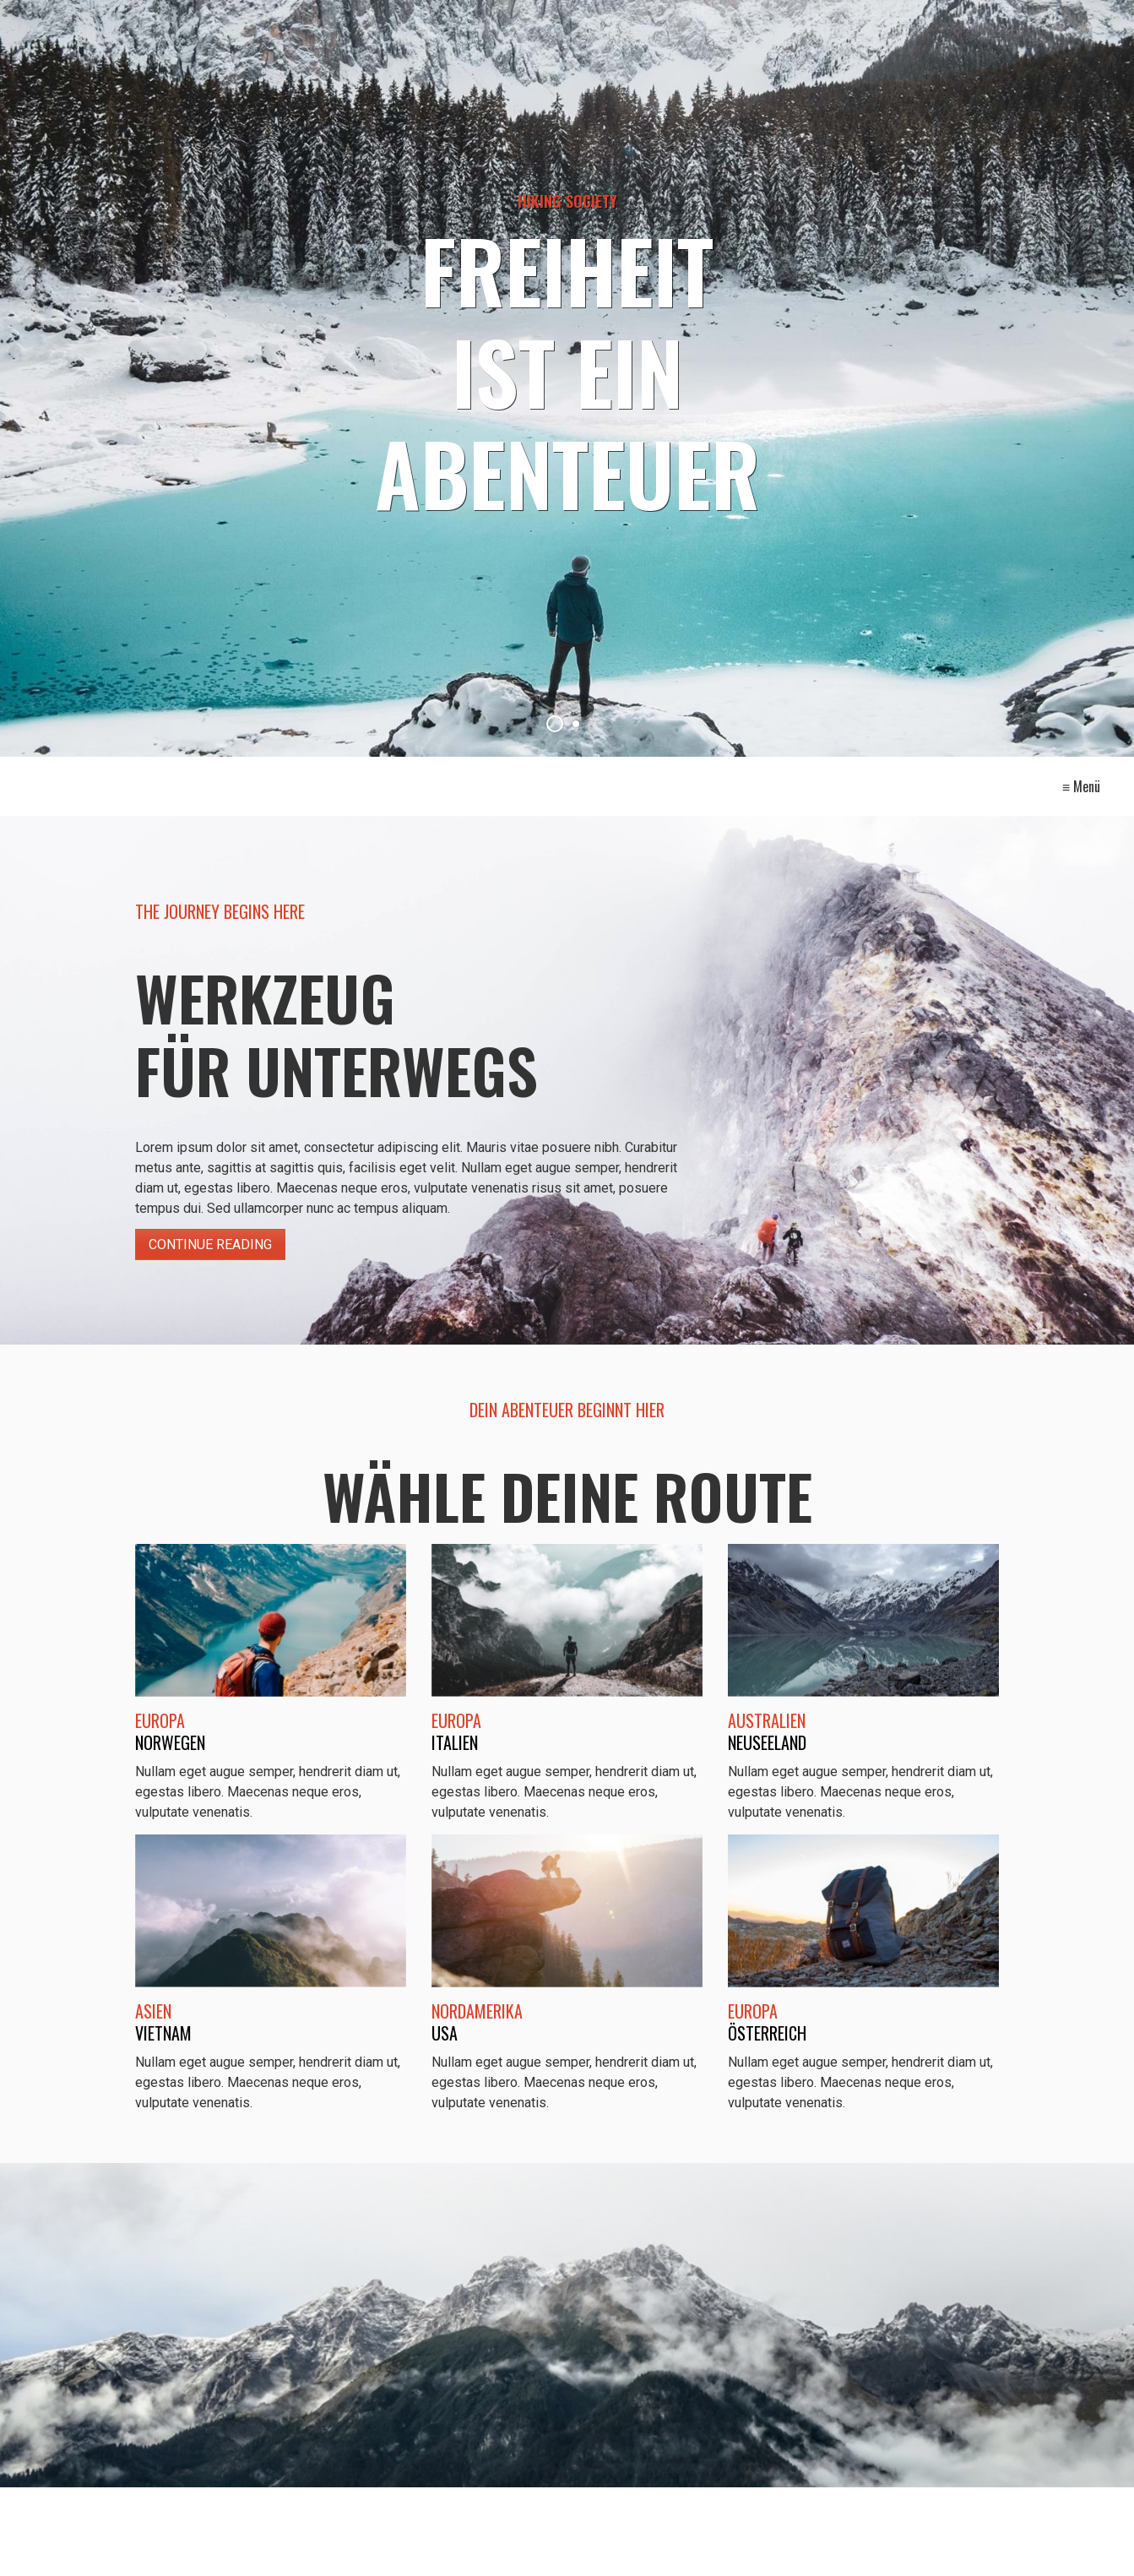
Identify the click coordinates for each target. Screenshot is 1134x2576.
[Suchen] (371, 2546)
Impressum (625, 785)
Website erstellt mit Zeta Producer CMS (708, 2546)
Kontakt (541, 785)
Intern (704, 785)
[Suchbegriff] (207, 2547)
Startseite (444, 785)
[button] (942, 2542)
